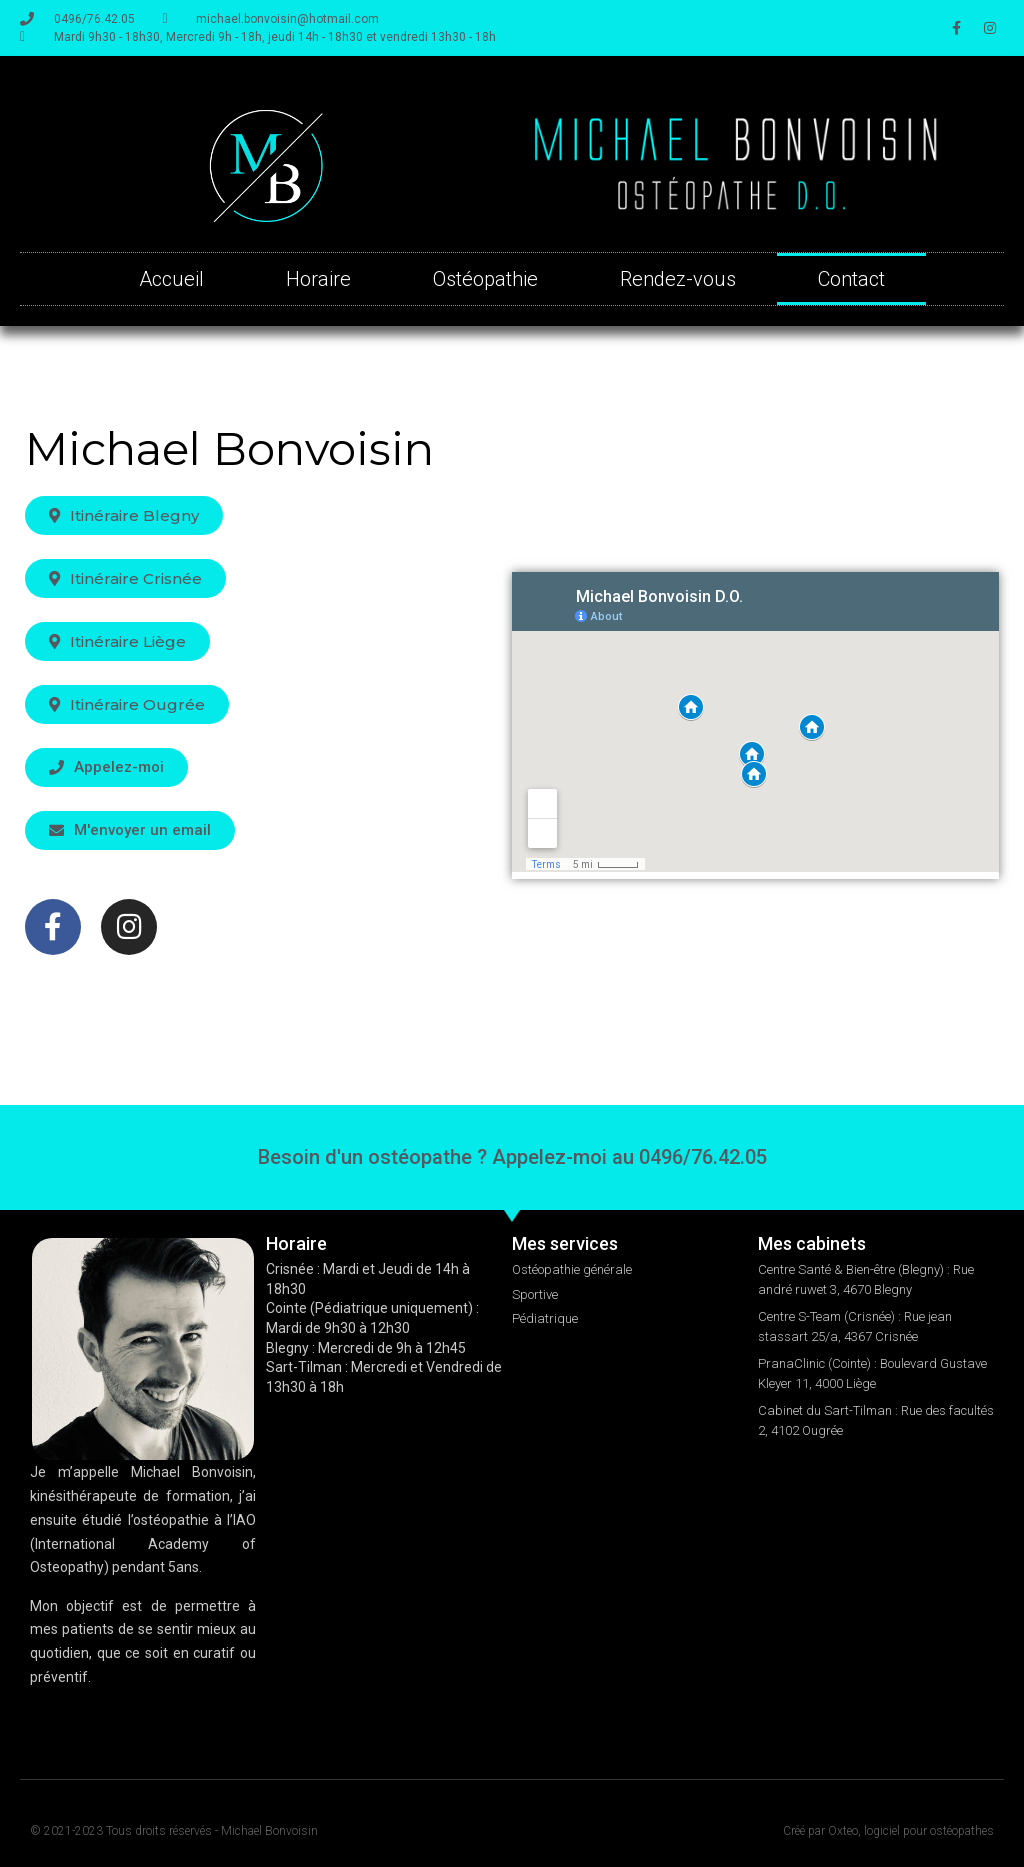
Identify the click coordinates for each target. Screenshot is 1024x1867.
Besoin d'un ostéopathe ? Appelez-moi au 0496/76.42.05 (512, 1157)
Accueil (171, 279)
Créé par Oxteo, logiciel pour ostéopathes (888, 1831)
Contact (851, 279)
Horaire (318, 279)
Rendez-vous (678, 279)
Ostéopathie (485, 279)
